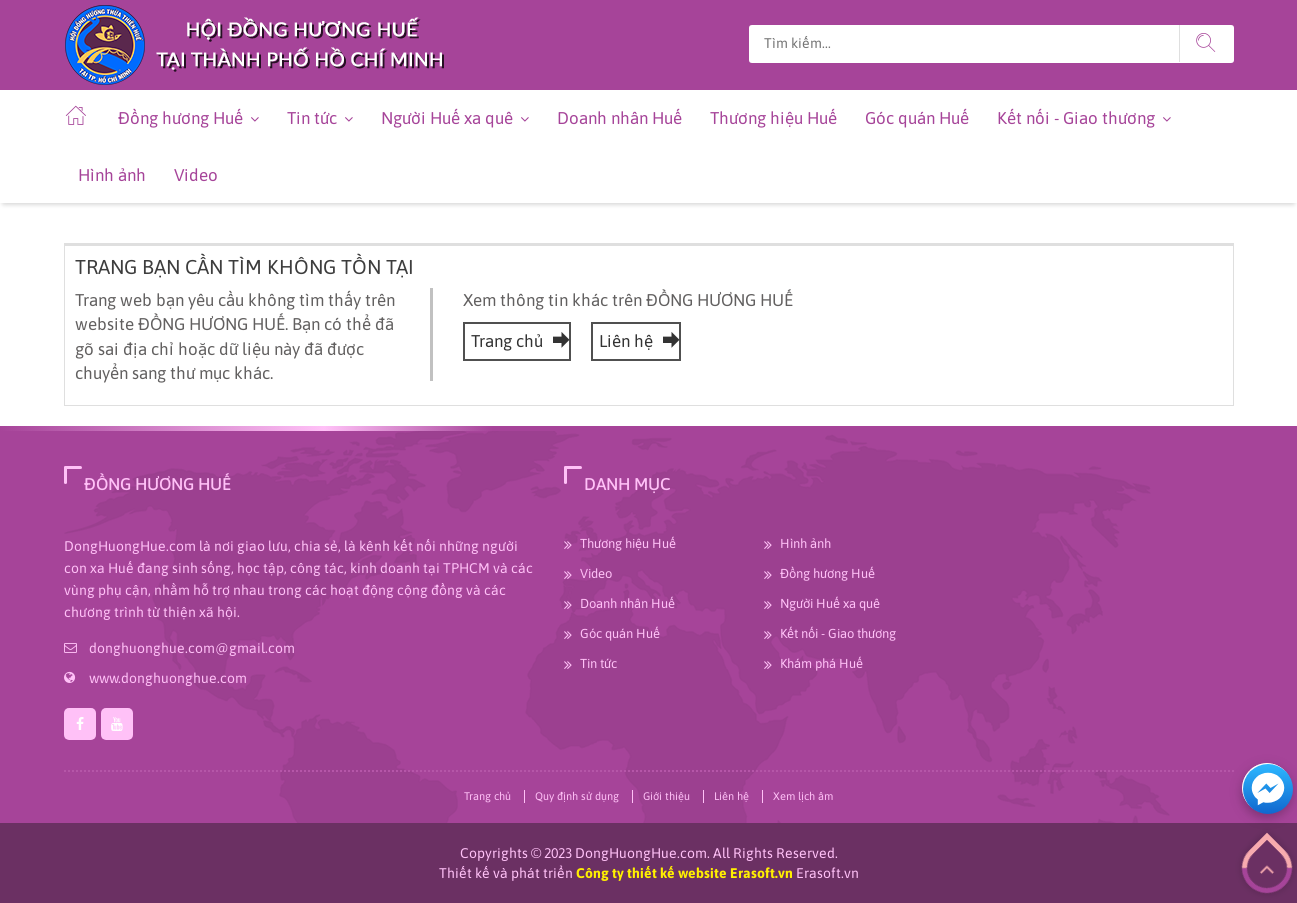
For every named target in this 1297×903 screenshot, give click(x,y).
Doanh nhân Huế (619, 118)
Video (196, 175)
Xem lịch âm (803, 796)
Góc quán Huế (917, 118)
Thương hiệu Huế (773, 118)
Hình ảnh (112, 175)
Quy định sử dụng (577, 796)
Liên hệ (636, 341)
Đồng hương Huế (180, 118)
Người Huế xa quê (447, 118)
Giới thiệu (666, 796)
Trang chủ (517, 341)
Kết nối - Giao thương (1076, 118)
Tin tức (312, 118)
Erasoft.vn (827, 873)
